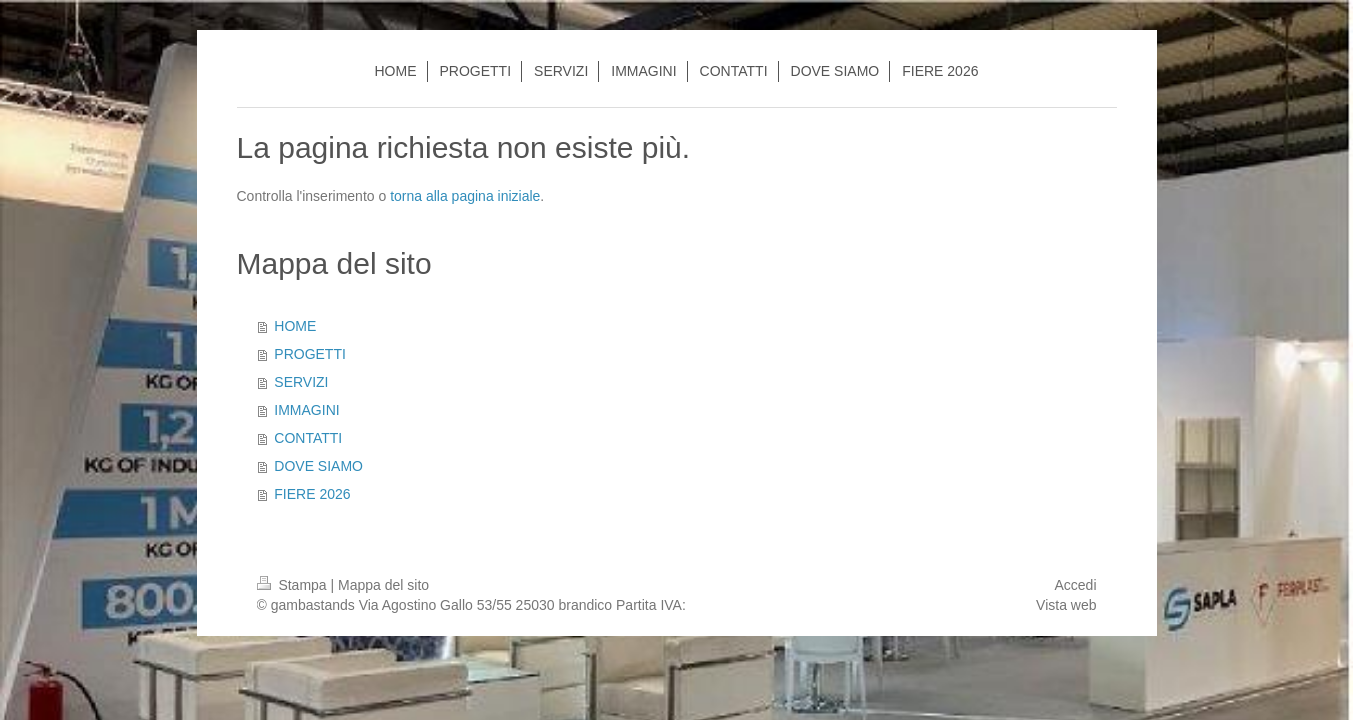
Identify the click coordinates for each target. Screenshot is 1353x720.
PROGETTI (310, 354)
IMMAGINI (306, 410)
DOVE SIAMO (318, 466)
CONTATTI (308, 438)
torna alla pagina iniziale (465, 196)
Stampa (294, 585)
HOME (295, 326)
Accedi (1075, 585)
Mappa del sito (383, 585)
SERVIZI (301, 382)
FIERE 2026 (312, 494)
